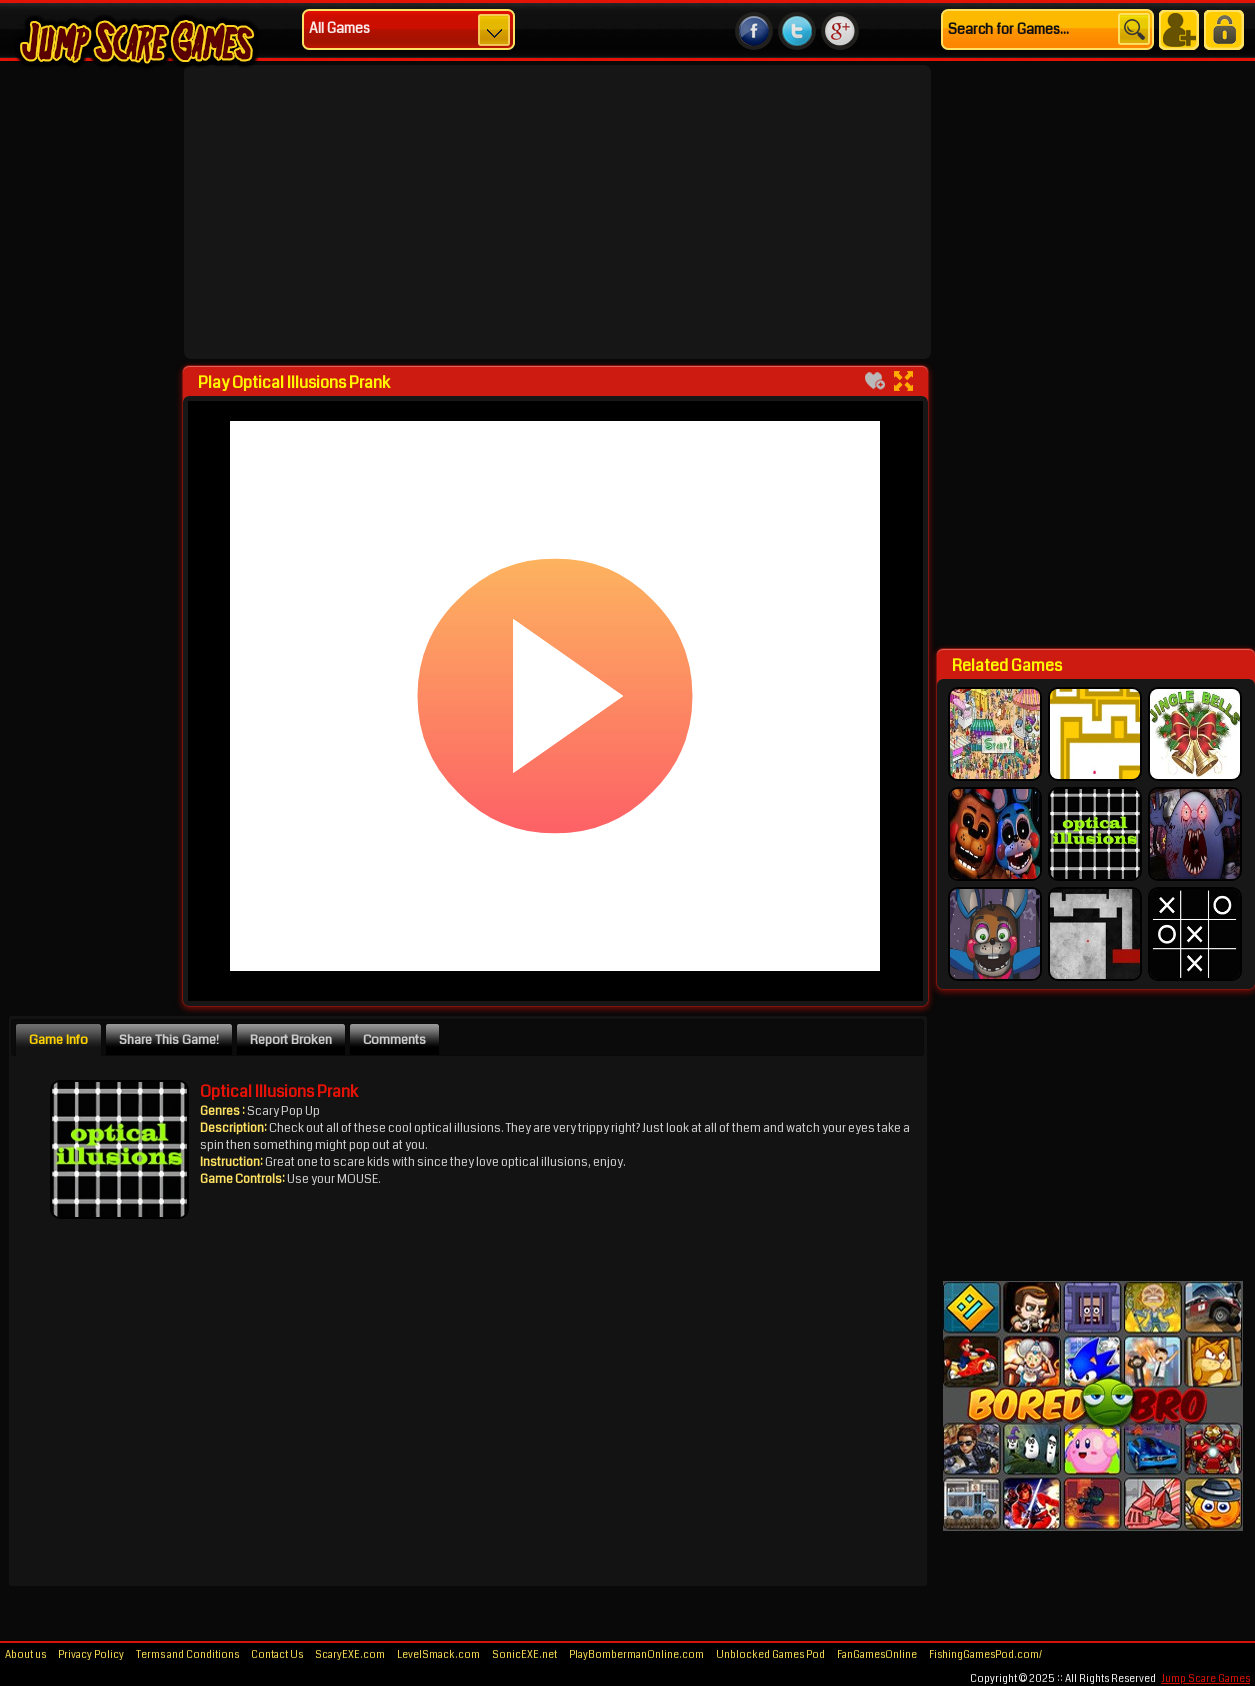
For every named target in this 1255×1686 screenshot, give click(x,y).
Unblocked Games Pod (770, 1655)
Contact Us (277, 1655)
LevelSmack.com (438, 1655)
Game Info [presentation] (58, 1039)
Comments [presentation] (394, 1039)
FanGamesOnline (877, 1655)
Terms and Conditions (187, 1655)
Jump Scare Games (1205, 1679)
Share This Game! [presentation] (169, 1039)
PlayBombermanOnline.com (636, 1655)
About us (25, 1655)
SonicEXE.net (524, 1655)
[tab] (58, 1039)
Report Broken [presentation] (291, 1039)
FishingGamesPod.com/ (985, 1655)
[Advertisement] (452, 212)
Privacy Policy (91, 1655)
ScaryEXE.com (350, 1655)
